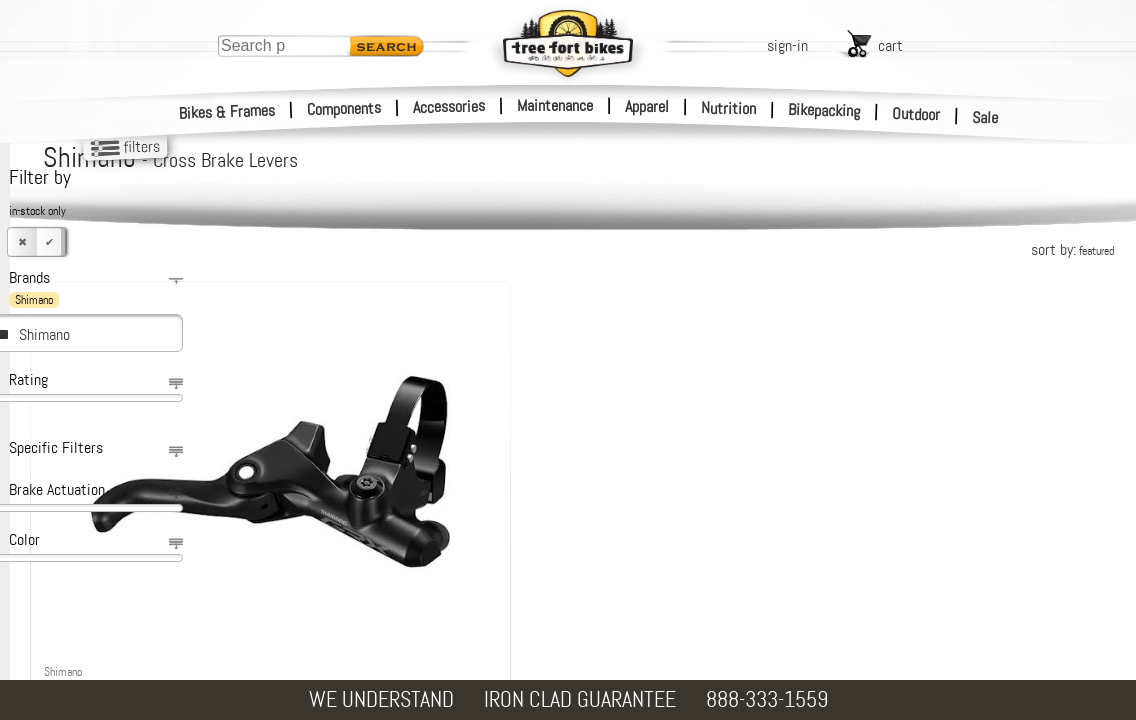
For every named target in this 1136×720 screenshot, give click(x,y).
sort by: (1072, 249)
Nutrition (728, 108)
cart (890, 45)
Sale (985, 118)
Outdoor (916, 114)
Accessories (449, 106)
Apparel (647, 106)
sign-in (787, 45)
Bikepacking (824, 110)
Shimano (44, 334)
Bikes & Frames (227, 112)
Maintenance (555, 105)
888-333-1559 (767, 699)
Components (344, 108)
